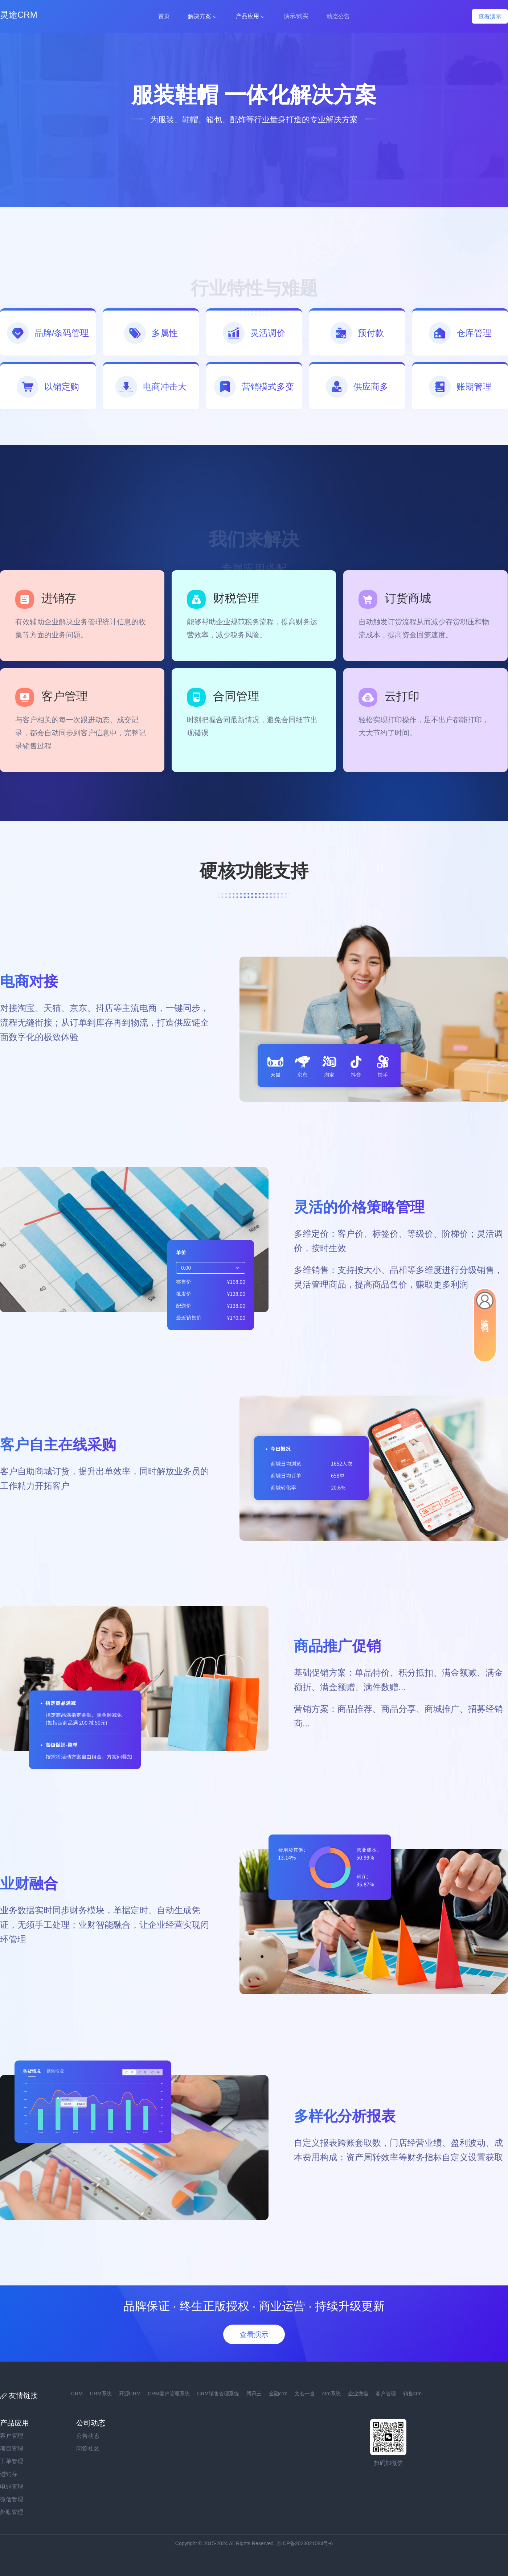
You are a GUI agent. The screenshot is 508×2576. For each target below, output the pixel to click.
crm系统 (331, 2393)
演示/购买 (296, 16)
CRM (77, 2393)
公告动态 (87, 2436)
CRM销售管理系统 (218, 2393)
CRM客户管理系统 (169, 2393)
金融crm (278, 2393)
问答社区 (87, 2448)
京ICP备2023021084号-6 (304, 2543)
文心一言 (305, 2393)
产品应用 (247, 16)
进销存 (8, 2474)
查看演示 (489, 16)
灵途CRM (18, 15)
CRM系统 (101, 2393)
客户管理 (386, 2393)
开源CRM (130, 2393)
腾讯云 (254, 2393)
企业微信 (358, 2393)
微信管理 (11, 2499)
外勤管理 (11, 2512)
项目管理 (11, 2448)
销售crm (412, 2393)
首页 (164, 16)
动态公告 (338, 16)
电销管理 (11, 2486)
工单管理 (11, 2461)
